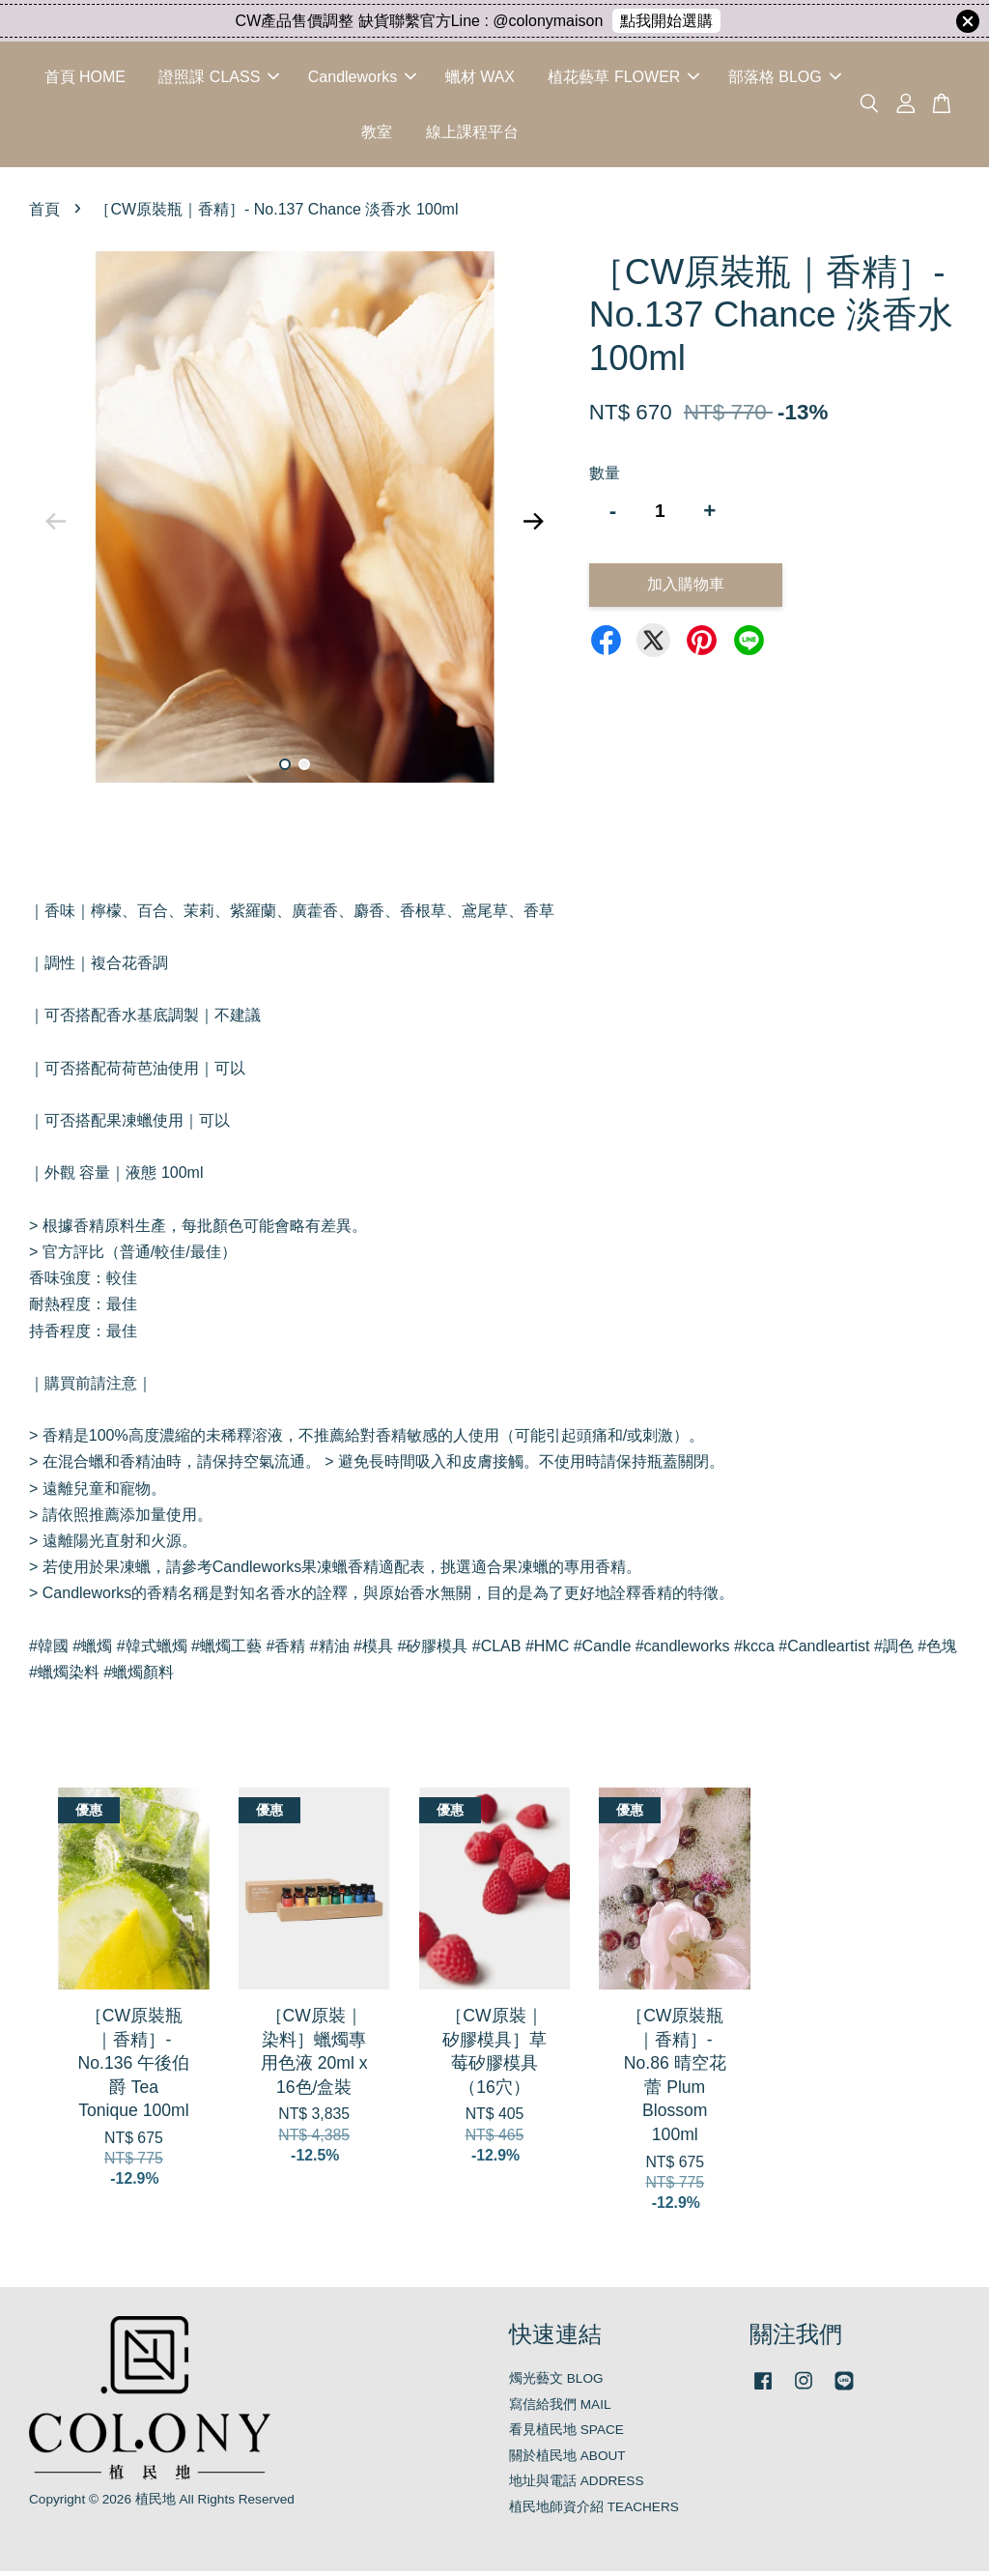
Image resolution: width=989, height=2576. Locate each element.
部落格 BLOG (784, 79)
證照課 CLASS (218, 79)
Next (534, 525)
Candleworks (362, 79)
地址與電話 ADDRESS (576, 2485)
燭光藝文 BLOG (556, 2383)
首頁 (44, 214)
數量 (604, 477)
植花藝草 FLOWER (623, 79)
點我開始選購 (666, 21)
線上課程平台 (472, 134)
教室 (376, 134)
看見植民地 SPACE (566, 2434)
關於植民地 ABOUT (567, 2459)
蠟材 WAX (480, 79)
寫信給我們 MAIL (560, 2408)
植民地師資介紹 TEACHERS (594, 2511)
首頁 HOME (85, 79)
